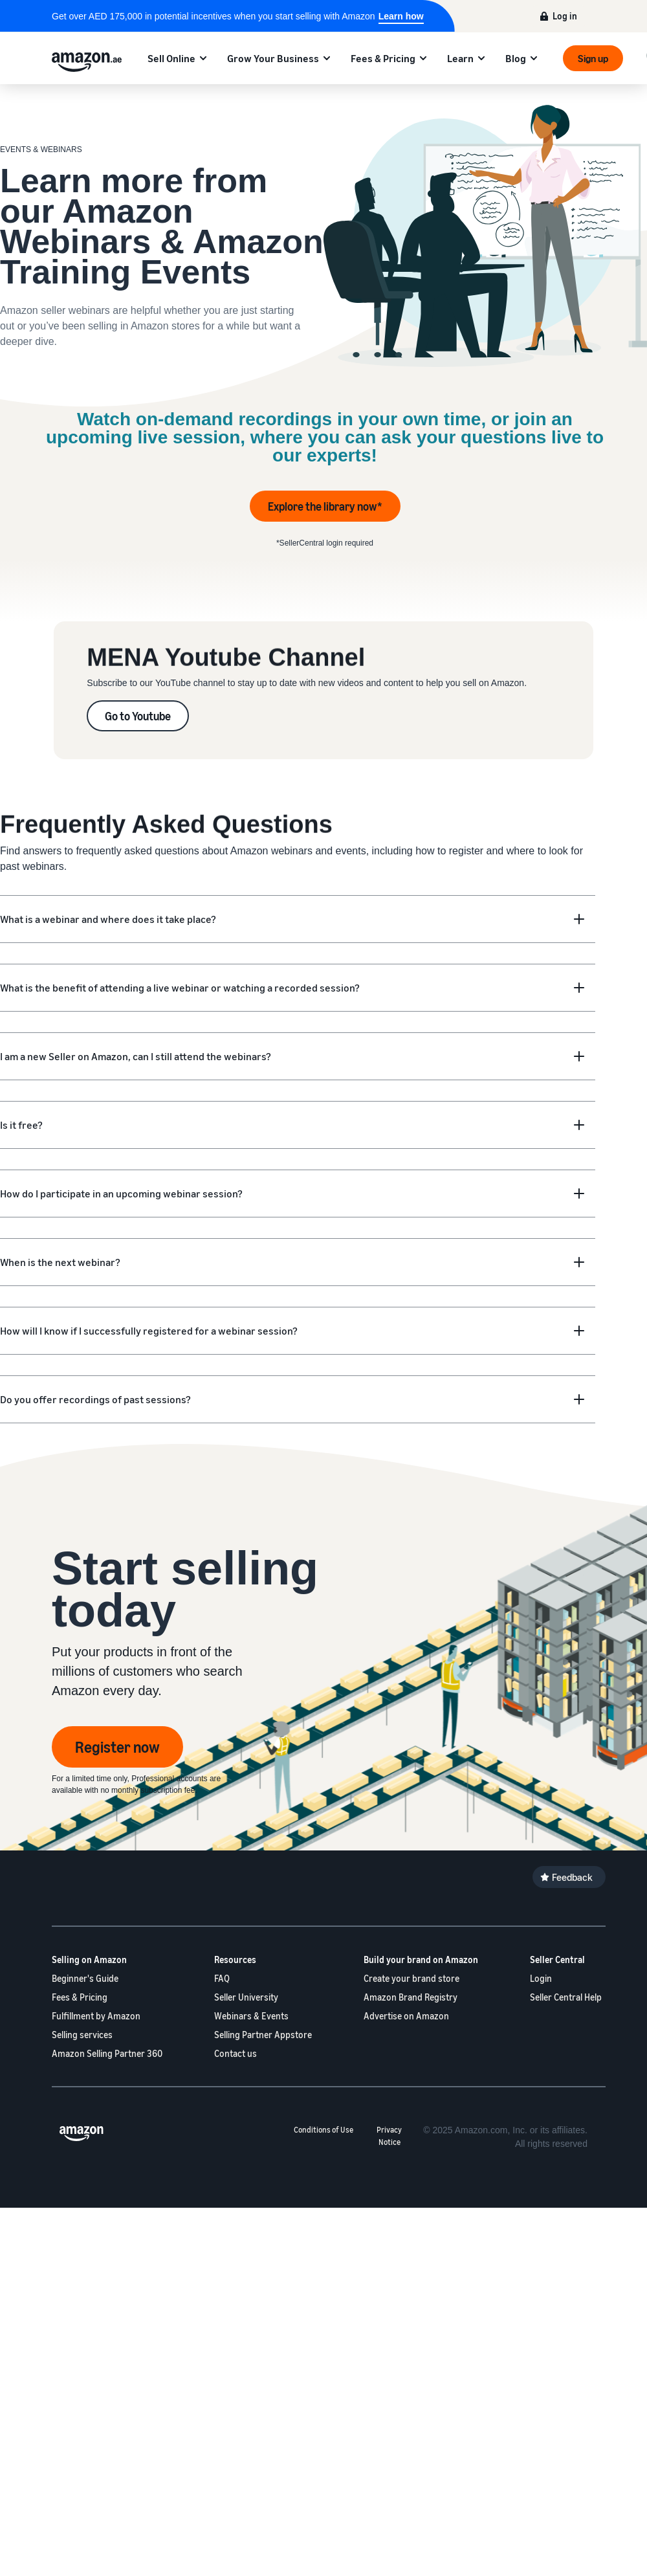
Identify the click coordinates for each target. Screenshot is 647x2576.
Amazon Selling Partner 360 (107, 2053)
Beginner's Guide (85, 1978)
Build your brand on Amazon (421, 1959)
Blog (515, 58)
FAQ (222, 1978)
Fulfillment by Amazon (96, 2015)
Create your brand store (411, 1978)
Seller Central (557, 1959)
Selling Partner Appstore (263, 2034)
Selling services (82, 2034)
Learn (460, 58)
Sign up (593, 58)
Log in (565, 15)
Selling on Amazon (89, 1959)
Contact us (235, 2053)
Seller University (246, 1997)
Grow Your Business (273, 58)
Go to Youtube (138, 716)
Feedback (572, 1877)
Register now (117, 1747)
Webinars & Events (251, 2015)
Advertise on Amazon (406, 2015)
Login (541, 1978)
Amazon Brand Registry (410, 1997)
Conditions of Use (323, 2130)
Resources (235, 1959)
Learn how (401, 16)
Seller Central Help (566, 1997)
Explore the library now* (325, 506)
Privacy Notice (389, 2136)
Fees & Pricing (383, 58)
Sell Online (171, 58)
